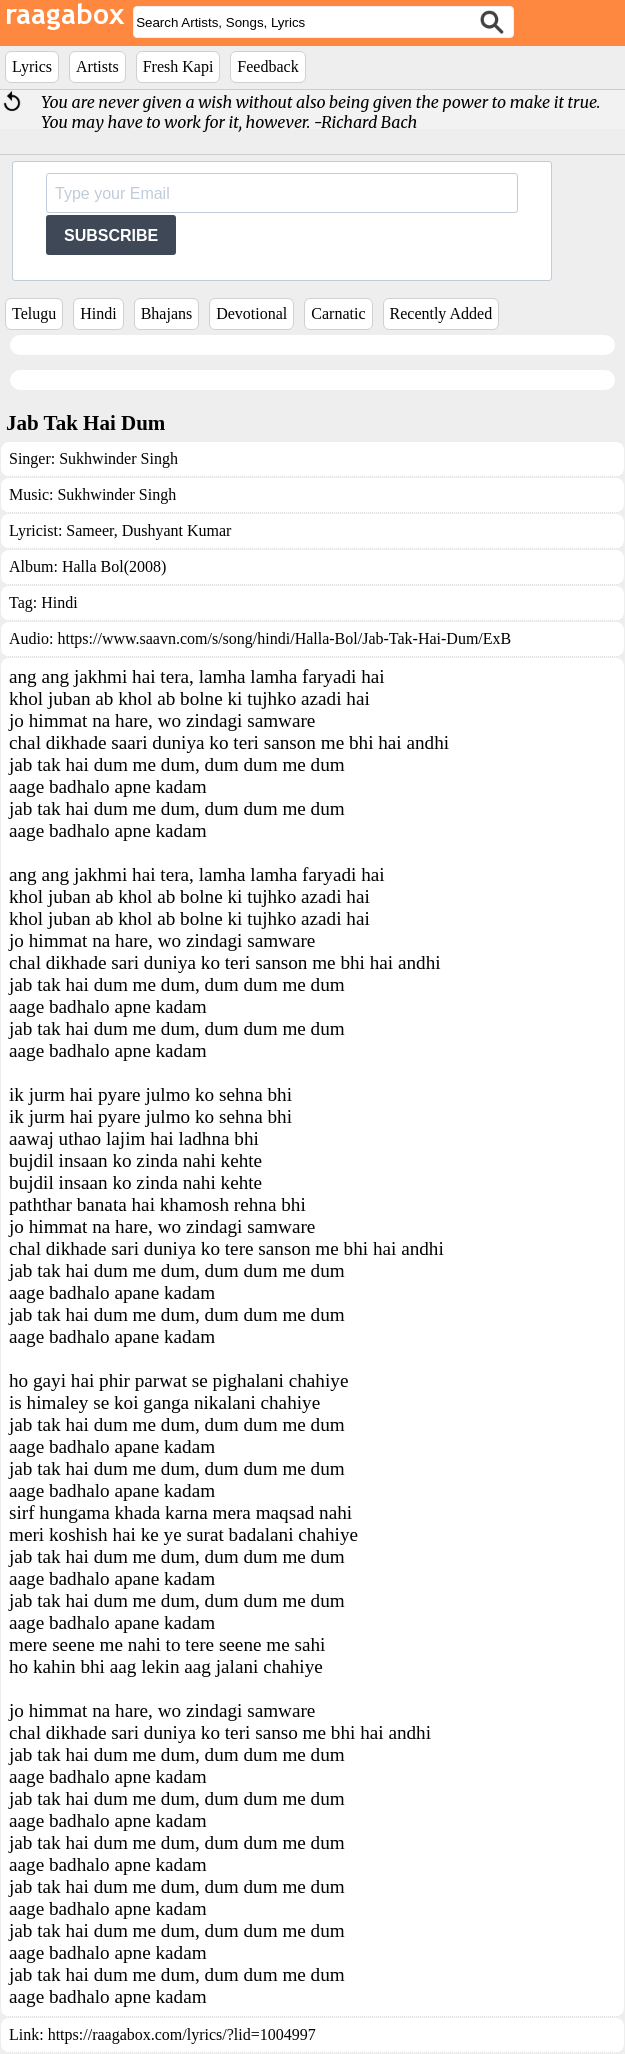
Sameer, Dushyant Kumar (148, 530)
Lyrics (32, 66)
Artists (97, 66)
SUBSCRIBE (111, 235)
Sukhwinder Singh (118, 458)
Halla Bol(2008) (114, 566)
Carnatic (338, 313)
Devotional (251, 313)
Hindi (98, 313)
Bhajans (167, 313)
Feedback (267, 66)
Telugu (34, 313)
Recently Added (441, 313)
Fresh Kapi (178, 66)
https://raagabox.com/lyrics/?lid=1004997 (182, 2034)
